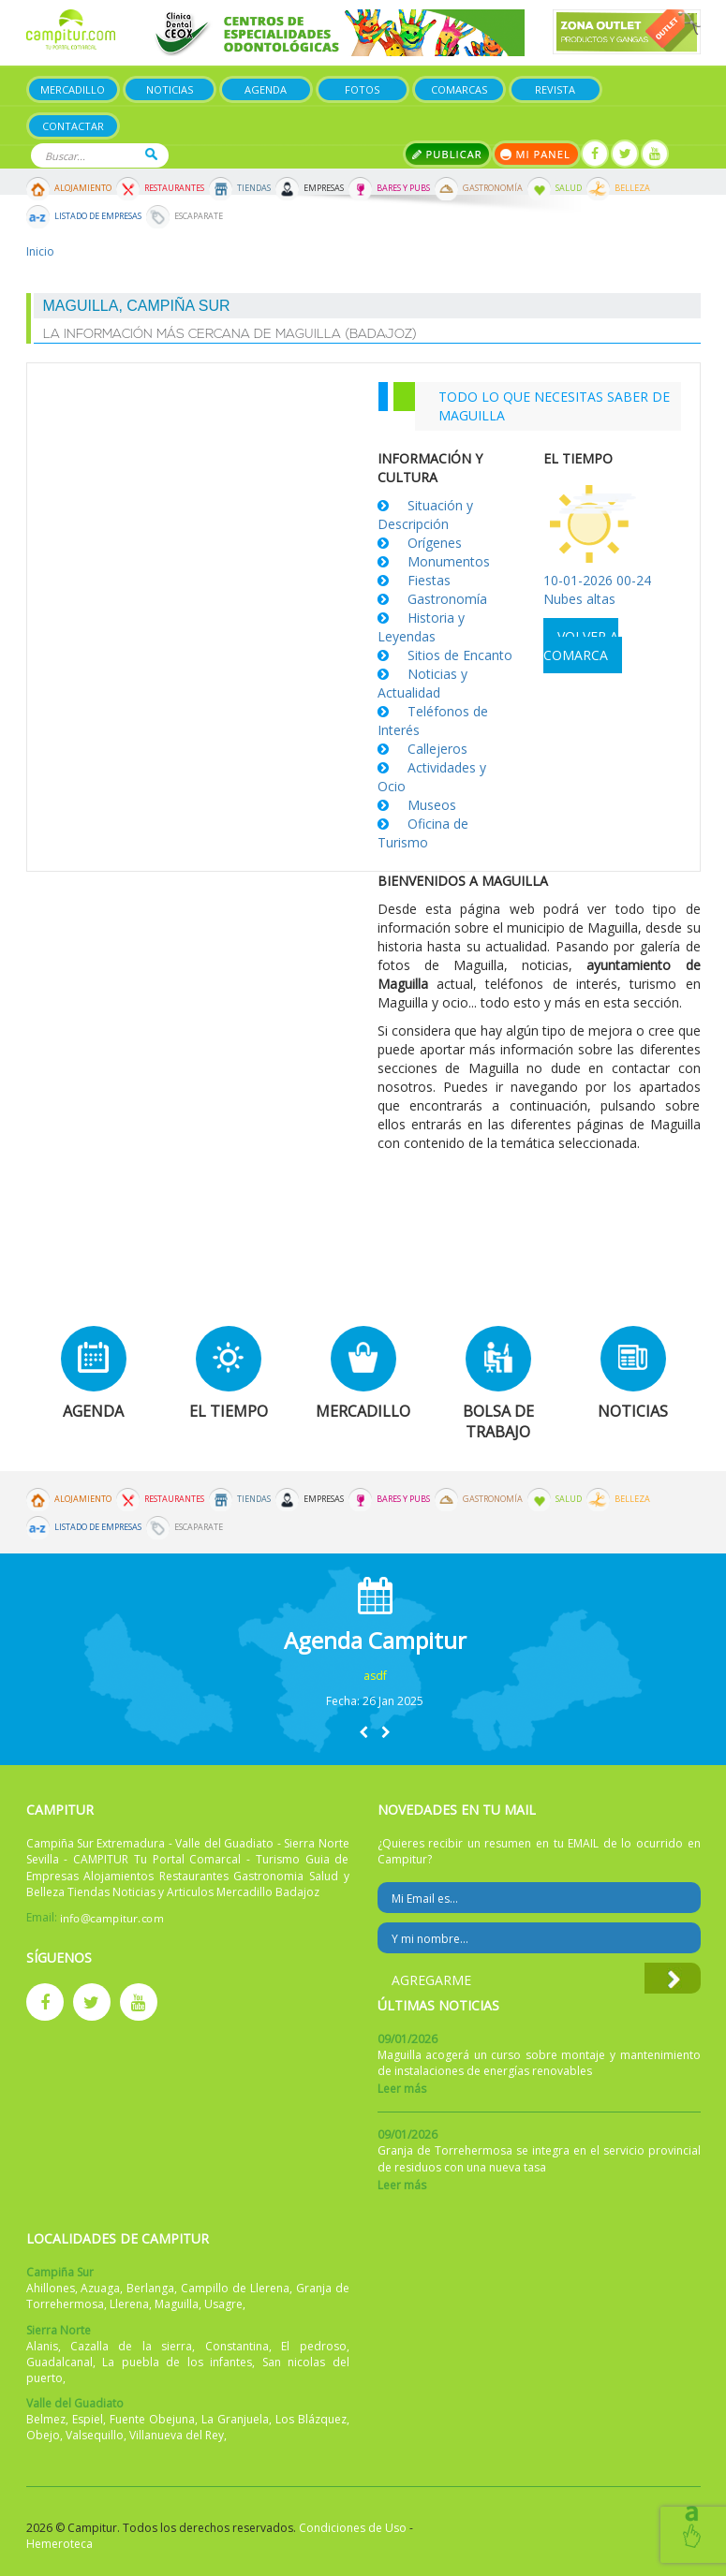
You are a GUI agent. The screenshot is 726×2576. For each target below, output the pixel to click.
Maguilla (177, 2304)
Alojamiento (82, 188)
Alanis (42, 2346)
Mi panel (536, 154)
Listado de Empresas (97, 216)
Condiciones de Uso (353, 2528)
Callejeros (437, 749)
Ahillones (50, 2288)
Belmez (46, 2419)
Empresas (324, 188)
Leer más (402, 2089)
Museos (431, 805)
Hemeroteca (59, 2544)
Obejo (43, 2435)
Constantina (237, 2346)
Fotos (362, 89)
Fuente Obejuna (152, 2419)
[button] (363, 1731)
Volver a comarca (580, 645)
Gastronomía (493, 188)
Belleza (632, 188)
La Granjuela (235, 2419)
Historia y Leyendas (421, 627)
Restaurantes (174, 188)
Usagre (223, 2304)
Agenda (265, 89)
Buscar (151, 154)
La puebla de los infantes (177, 2362)
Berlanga (150, 2288)
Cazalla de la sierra (131, 2346)
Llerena (129, 2304)
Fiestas (429, 580)
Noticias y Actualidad (422, 683)
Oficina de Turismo (423, 833)
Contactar (73, 126)
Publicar (447, 154)
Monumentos (448, 561)
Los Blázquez (311, 2419)
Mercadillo (72, 89)
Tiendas (254, 188)
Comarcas (459, 89)
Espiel (87, 2419)
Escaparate (198, 216)
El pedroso (313, 2346)
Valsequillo (95, 2435)
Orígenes (434, 543)
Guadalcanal (59, 2362)
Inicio (40, 251)
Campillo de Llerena (235, 2288)
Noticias (169, 89)
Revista (555, 89)
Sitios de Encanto (459, 655)
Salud (569, 188)
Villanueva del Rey (176, 2435)
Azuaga (100, 2288)
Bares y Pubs (403, 188)
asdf (375, 1676)
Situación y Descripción (425, 514)
